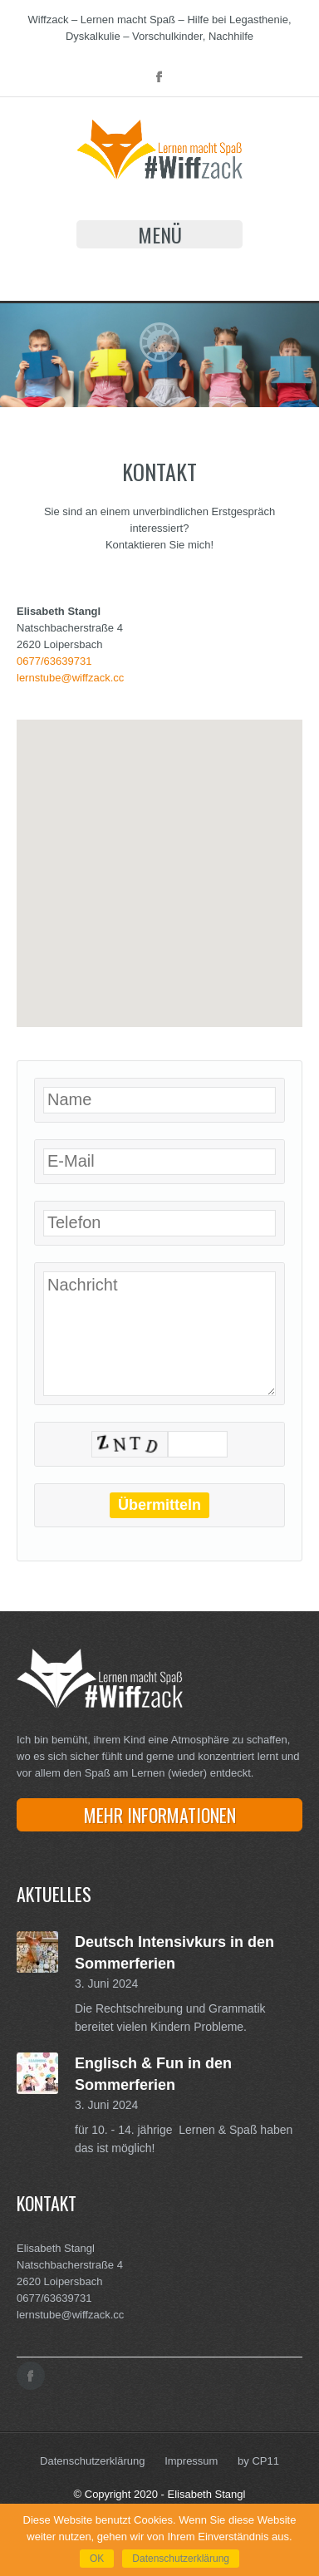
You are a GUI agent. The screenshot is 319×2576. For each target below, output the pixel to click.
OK (97, 2558)
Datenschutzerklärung (92, 2461)
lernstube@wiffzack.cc (70, 677)
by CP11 (258, 2461)
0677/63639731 (54, 661)
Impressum (191, 2461)
